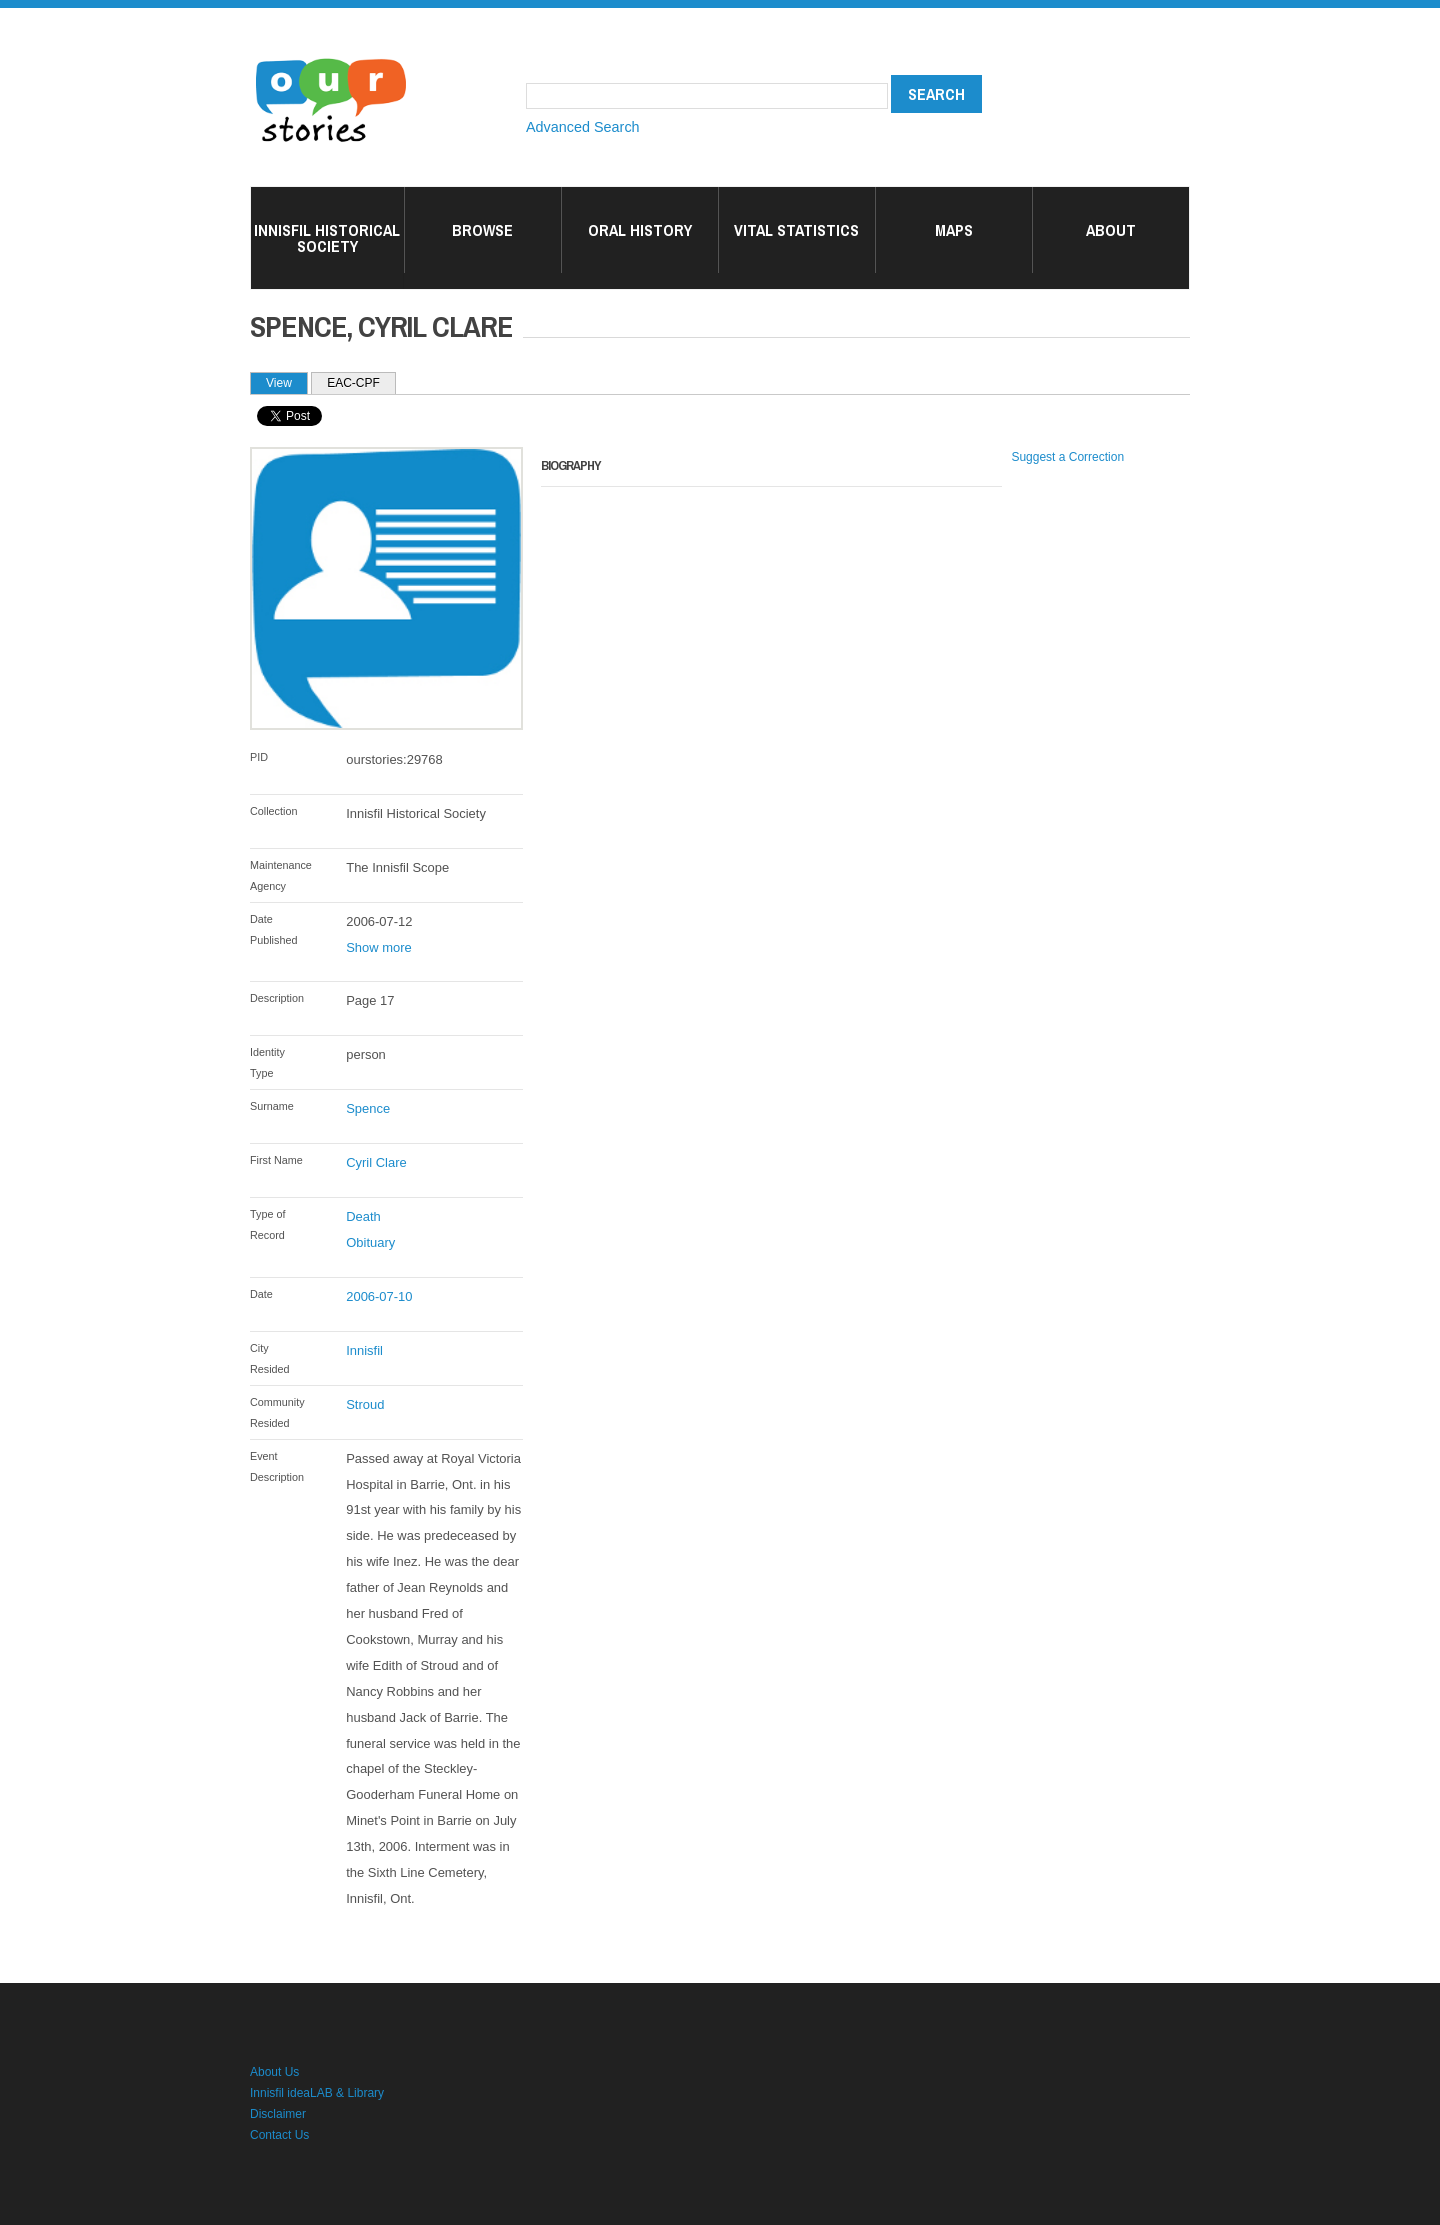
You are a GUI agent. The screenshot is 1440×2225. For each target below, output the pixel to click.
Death (363, 1216)
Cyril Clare (376, 1162)
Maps (954, 230)
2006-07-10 (379, 1296)
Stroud (365, 1404)
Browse (482, 230)
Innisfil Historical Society (327, 238)
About (1111, 230)
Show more (379, 947)
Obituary (370, 1242)
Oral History (640, 230)
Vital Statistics (796, 230)
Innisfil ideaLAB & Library (317, 2093)
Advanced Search (583, 127)
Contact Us (279, 2135)
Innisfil (364, 1350)
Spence (368, 1108)
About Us (274, 2072)
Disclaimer (278, 2114)
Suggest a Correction (1067, 457)
